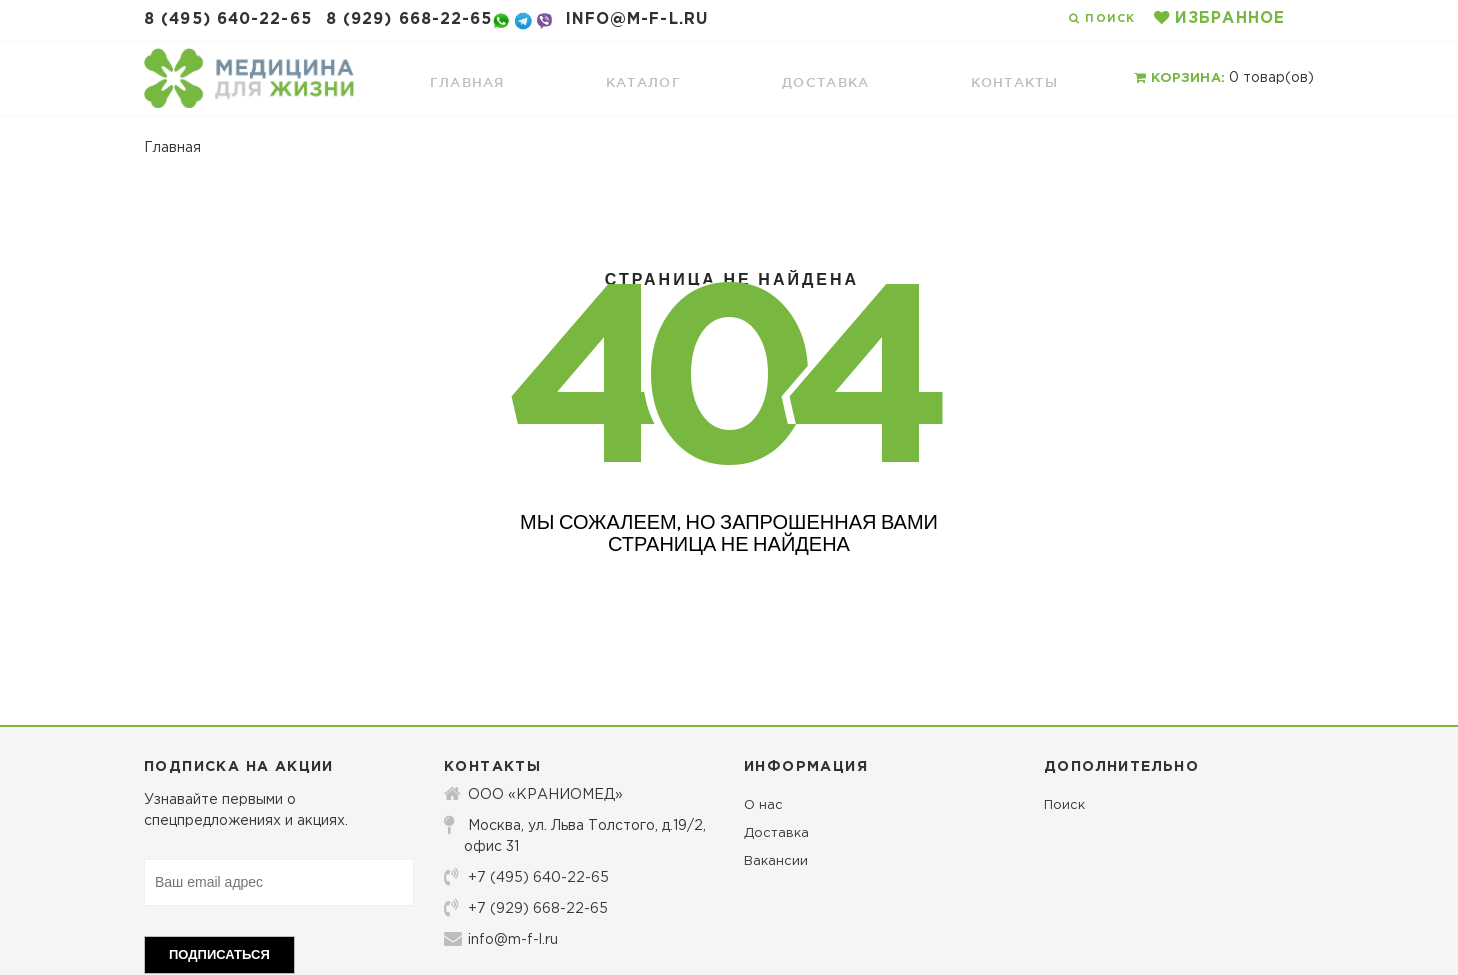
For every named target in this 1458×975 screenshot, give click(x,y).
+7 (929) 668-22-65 (526, 908)
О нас (763, 805)
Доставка (776, 833)
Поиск (1064, 805)
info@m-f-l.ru (637, 19)
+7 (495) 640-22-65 (526, 877)
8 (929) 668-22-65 (409, 19)
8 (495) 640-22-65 (228, 19)
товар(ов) (1224, 78)
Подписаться (219, 954)
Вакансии (776, 861)
